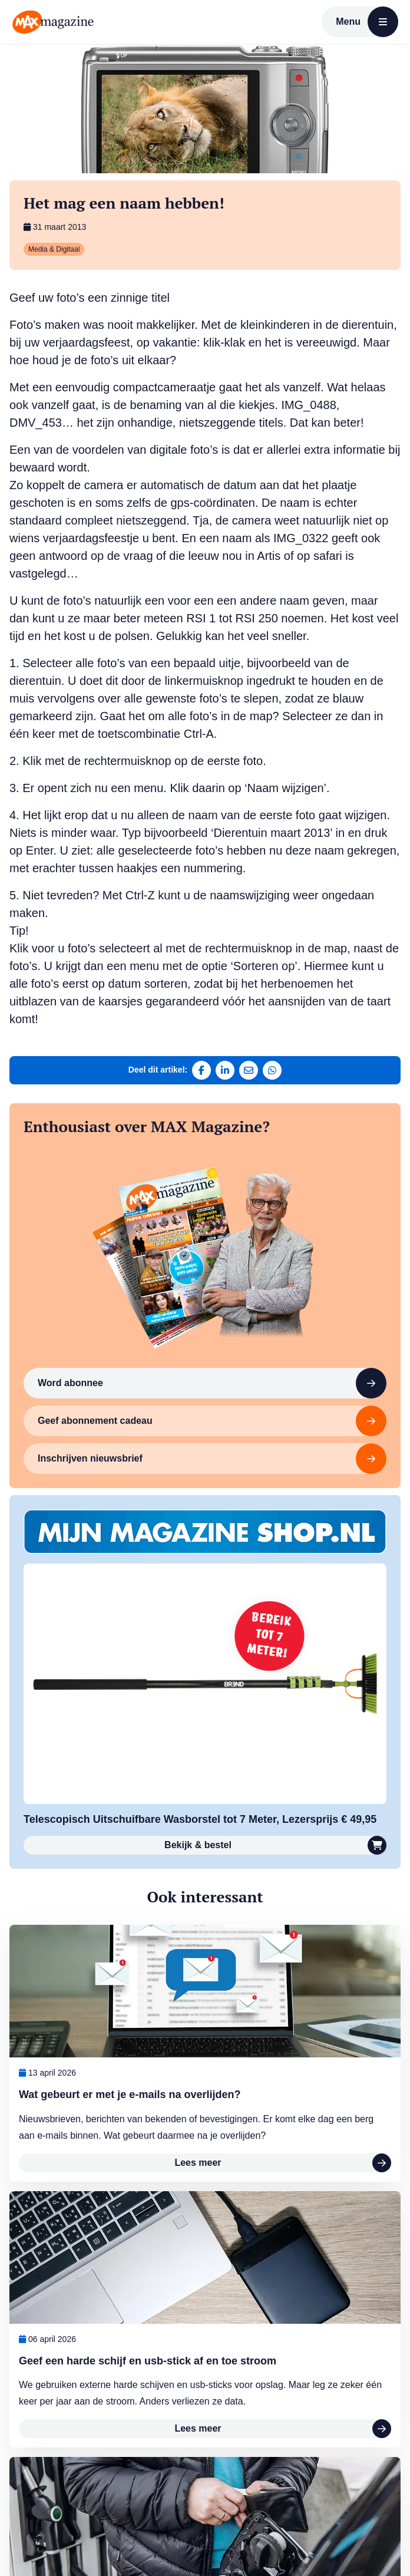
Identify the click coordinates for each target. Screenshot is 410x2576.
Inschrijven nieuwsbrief (212, 1458)
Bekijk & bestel (275, 1845)
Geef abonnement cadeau (212, 1421)
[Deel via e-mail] (248, 1070)
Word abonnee (212, 1383)
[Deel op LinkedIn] (225, 1070)
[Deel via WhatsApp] (272, 1070)
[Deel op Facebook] (201, 1070)
